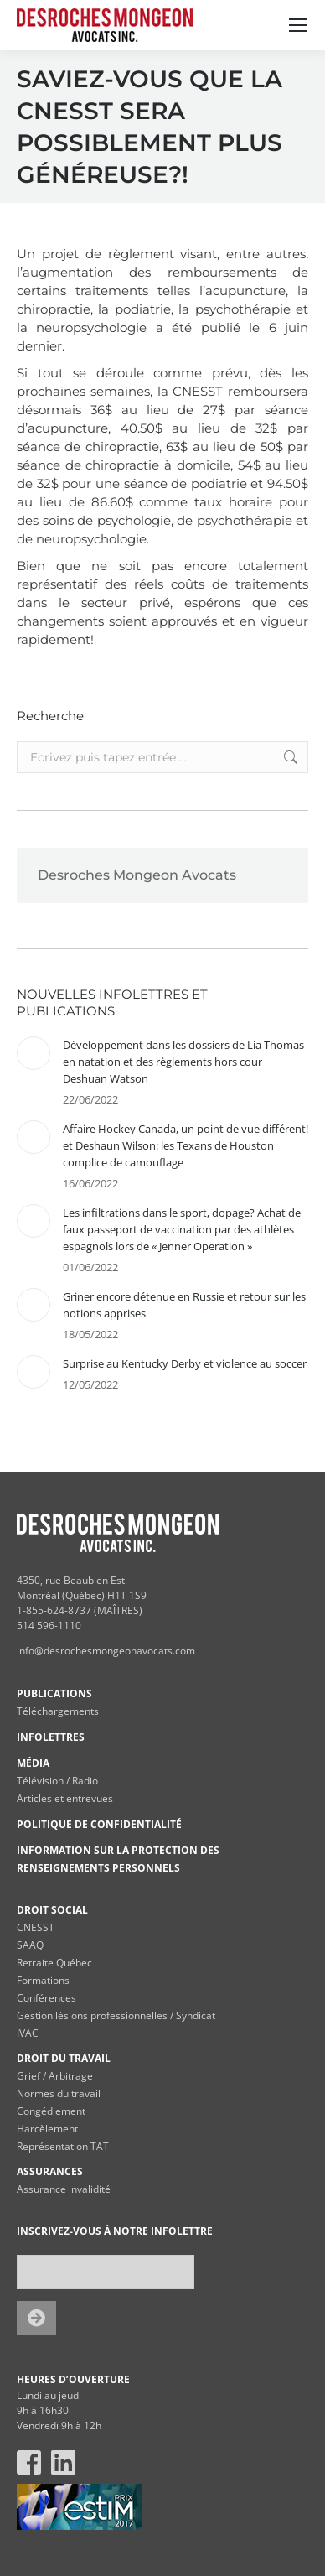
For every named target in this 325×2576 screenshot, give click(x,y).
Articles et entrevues (65, 1798)
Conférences (46, 1998)
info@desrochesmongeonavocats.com (106, 1651)
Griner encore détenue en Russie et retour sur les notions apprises (184, 1305)
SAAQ (30, 1945)
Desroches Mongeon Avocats (137, 875)
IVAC (28, 2033)
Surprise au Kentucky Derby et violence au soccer (185, 1363)
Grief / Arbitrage (55, 2076)
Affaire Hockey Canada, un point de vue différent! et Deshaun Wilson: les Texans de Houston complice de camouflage (185, 1145)
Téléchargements (58, 1711)
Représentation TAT (63, 2146)
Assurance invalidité (64, 2189)
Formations (43, 1980)
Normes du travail (59, 2093)
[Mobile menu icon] (298, 25)
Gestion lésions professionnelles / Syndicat (116, 2015)
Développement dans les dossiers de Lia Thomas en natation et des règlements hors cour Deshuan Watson (183, 1061)
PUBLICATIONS (54, 1693)
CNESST (35, 1927)
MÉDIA (33, 1763)
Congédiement (51, 2111)
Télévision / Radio (57, 1781)
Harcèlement (47, 2129)
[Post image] (33, 1053)
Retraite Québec (54, 1962)
